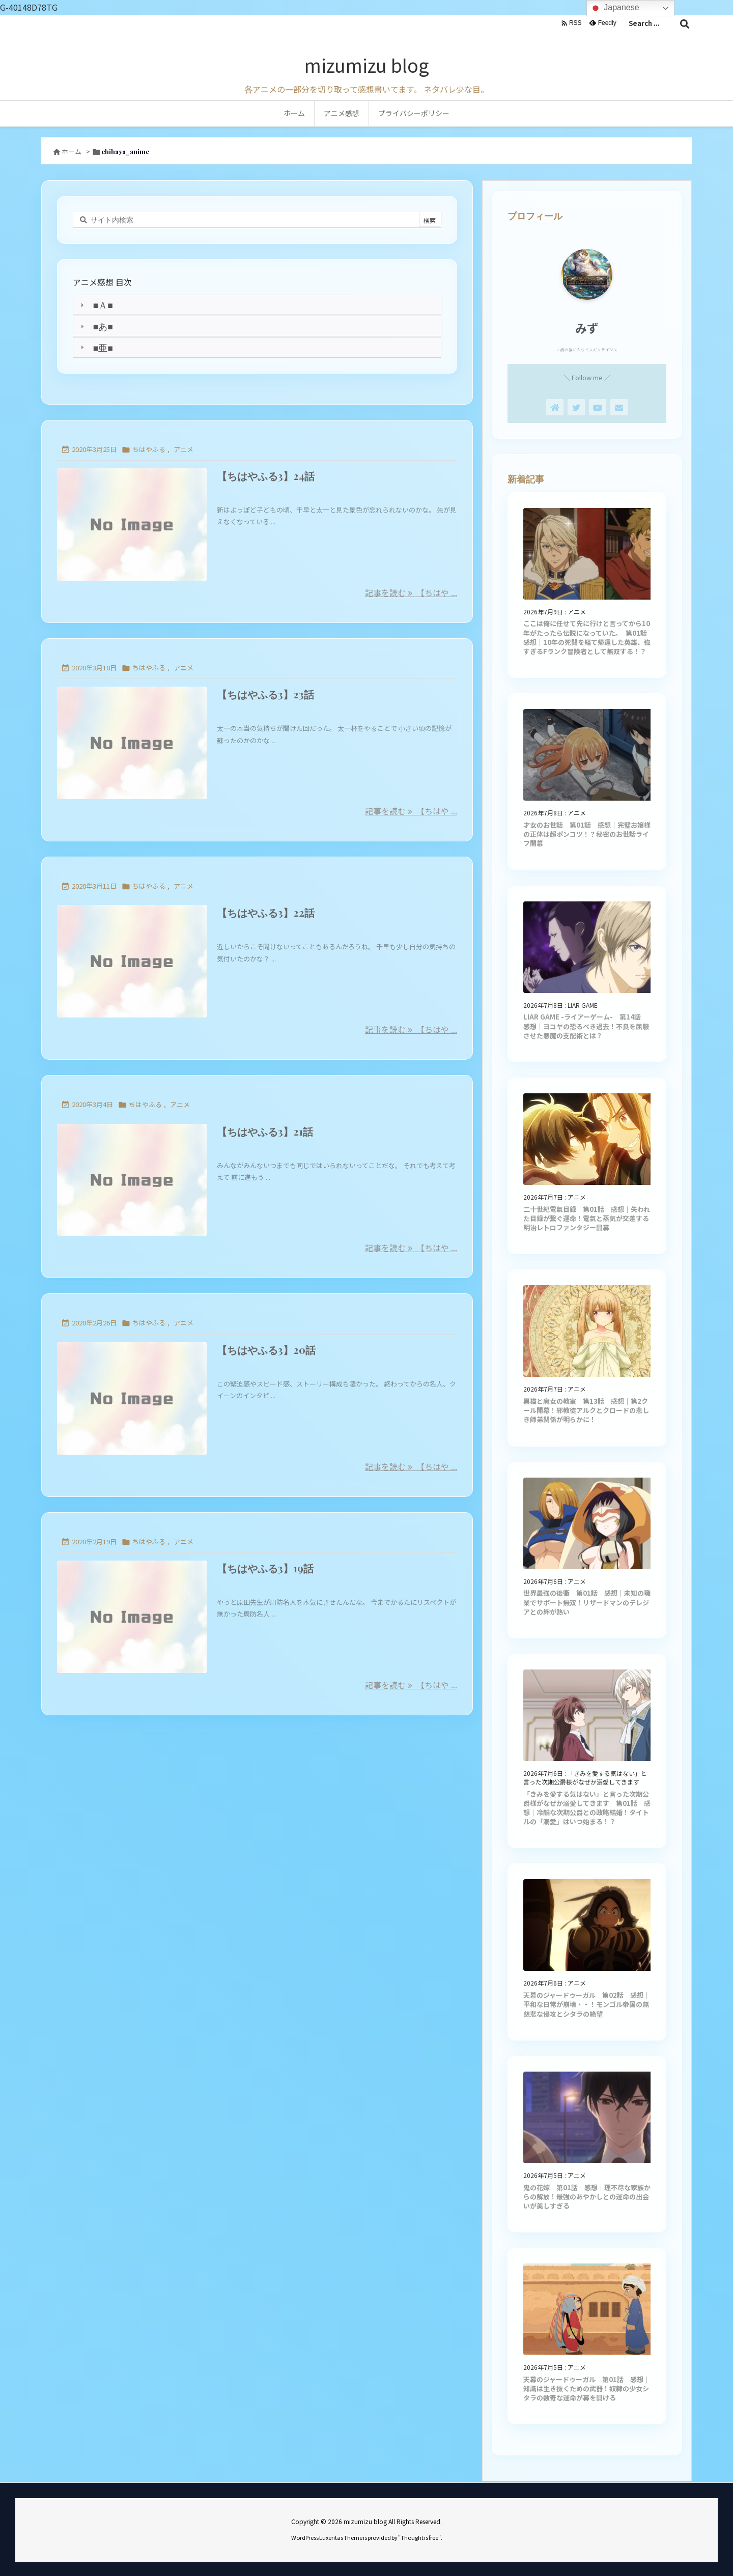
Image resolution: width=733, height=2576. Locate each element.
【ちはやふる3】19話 (265, 1568)
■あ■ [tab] (95, 326)
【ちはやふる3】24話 (266, 476)
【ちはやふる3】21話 (265, 1131)
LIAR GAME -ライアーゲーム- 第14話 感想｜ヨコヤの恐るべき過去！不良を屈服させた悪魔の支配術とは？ (586, 1026)
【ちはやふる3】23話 (265, 694)
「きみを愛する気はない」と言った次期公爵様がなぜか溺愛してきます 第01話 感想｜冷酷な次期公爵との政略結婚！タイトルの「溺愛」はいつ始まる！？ (587, 1808)
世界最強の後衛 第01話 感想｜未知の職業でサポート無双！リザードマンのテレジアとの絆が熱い (587, 1602)
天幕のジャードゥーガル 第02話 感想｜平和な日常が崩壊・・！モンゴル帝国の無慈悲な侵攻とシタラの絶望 (586, 2004)
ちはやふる (148, 449)
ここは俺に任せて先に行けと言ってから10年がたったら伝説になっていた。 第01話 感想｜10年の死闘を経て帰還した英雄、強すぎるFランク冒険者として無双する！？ (588, 637)
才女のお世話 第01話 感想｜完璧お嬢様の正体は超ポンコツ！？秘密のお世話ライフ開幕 (587, 834)
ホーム (71, 151)
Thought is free (419, 2537)
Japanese (614, 8)
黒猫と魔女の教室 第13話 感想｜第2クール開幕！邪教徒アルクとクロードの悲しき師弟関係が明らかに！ (586, 1410)
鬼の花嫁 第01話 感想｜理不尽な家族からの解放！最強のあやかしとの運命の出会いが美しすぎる (587, 2197)
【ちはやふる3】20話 (266, 1349)
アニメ (183, 449)
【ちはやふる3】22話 (266, 912)
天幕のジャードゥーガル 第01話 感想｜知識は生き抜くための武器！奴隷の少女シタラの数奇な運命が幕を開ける (586, 2388)
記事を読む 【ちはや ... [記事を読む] (411, 592)
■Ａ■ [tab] (95, 304)
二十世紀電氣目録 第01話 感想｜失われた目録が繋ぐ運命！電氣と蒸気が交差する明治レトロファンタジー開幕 (586, 1218)
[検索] (684, 23)
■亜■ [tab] (95, 347)
